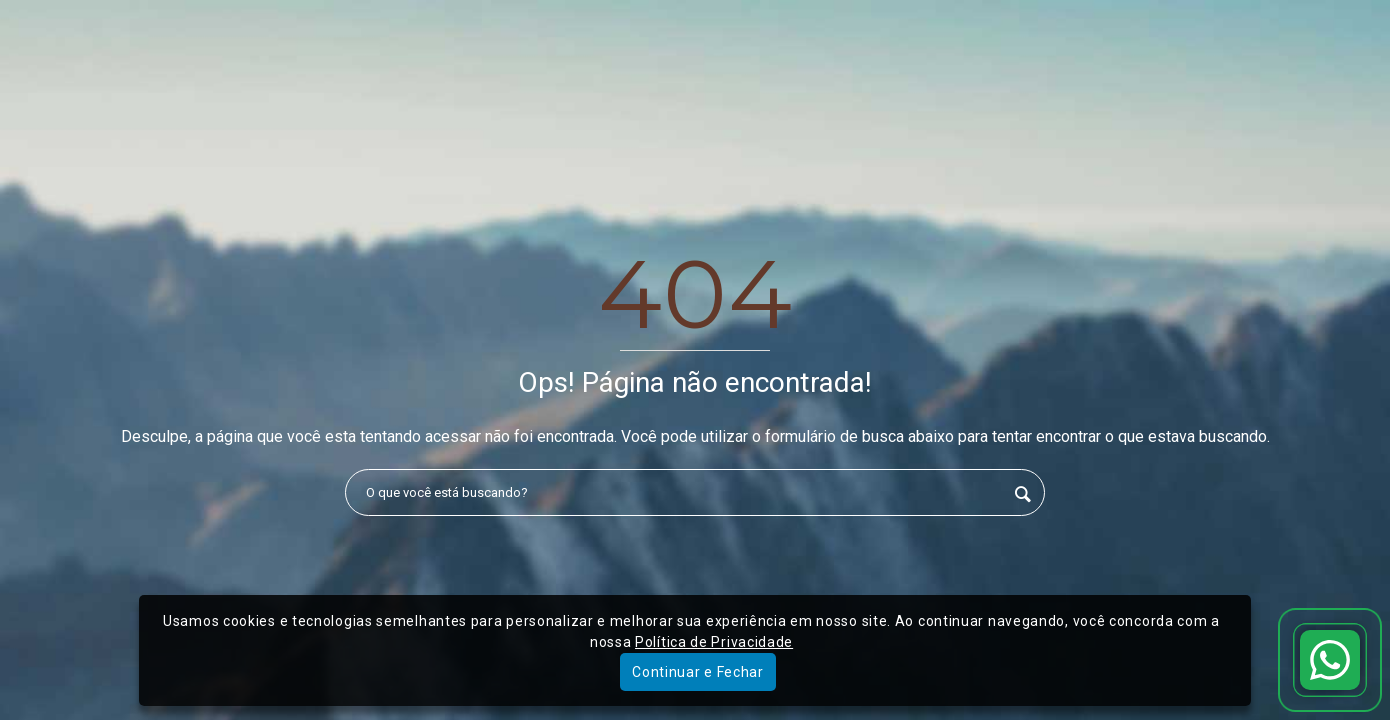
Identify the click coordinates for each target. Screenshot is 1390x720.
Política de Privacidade (714, 642)
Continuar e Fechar (698, 672)
